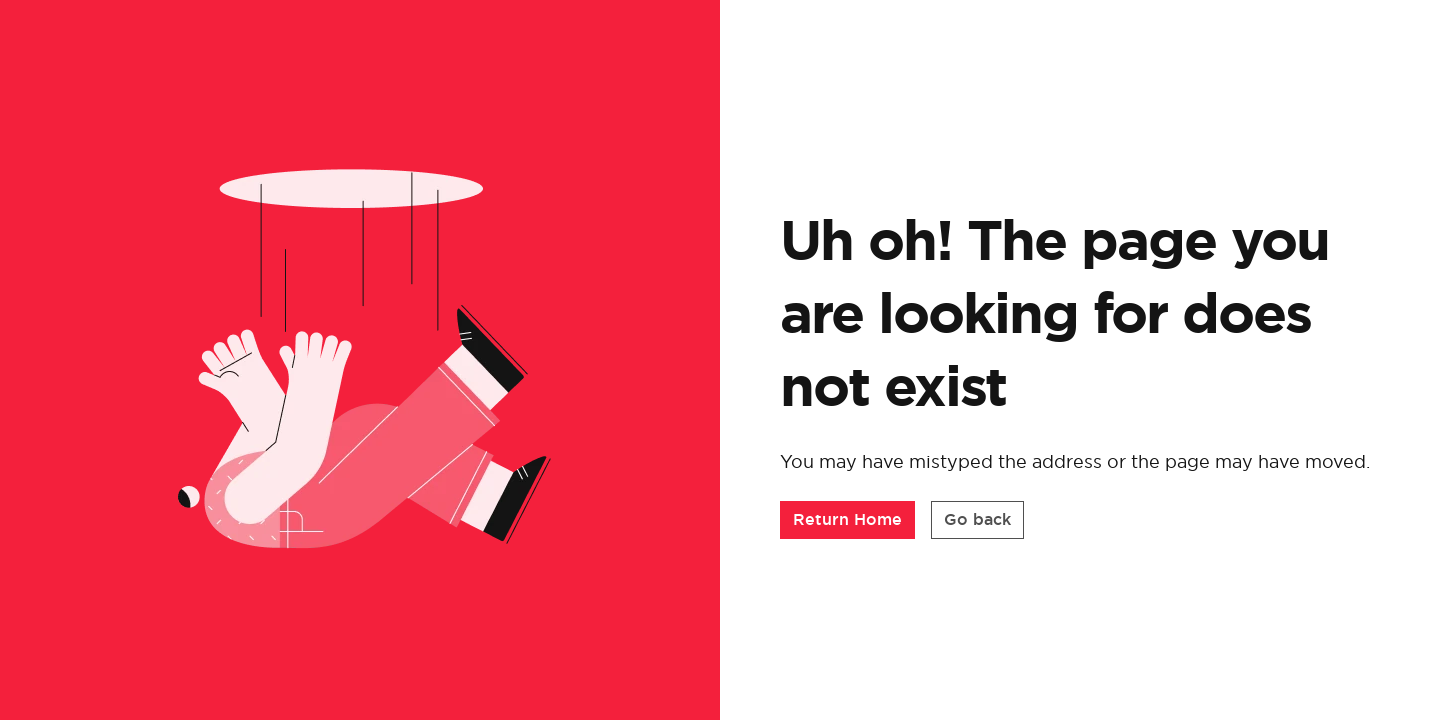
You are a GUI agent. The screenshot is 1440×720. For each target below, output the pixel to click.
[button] (847, 520)
